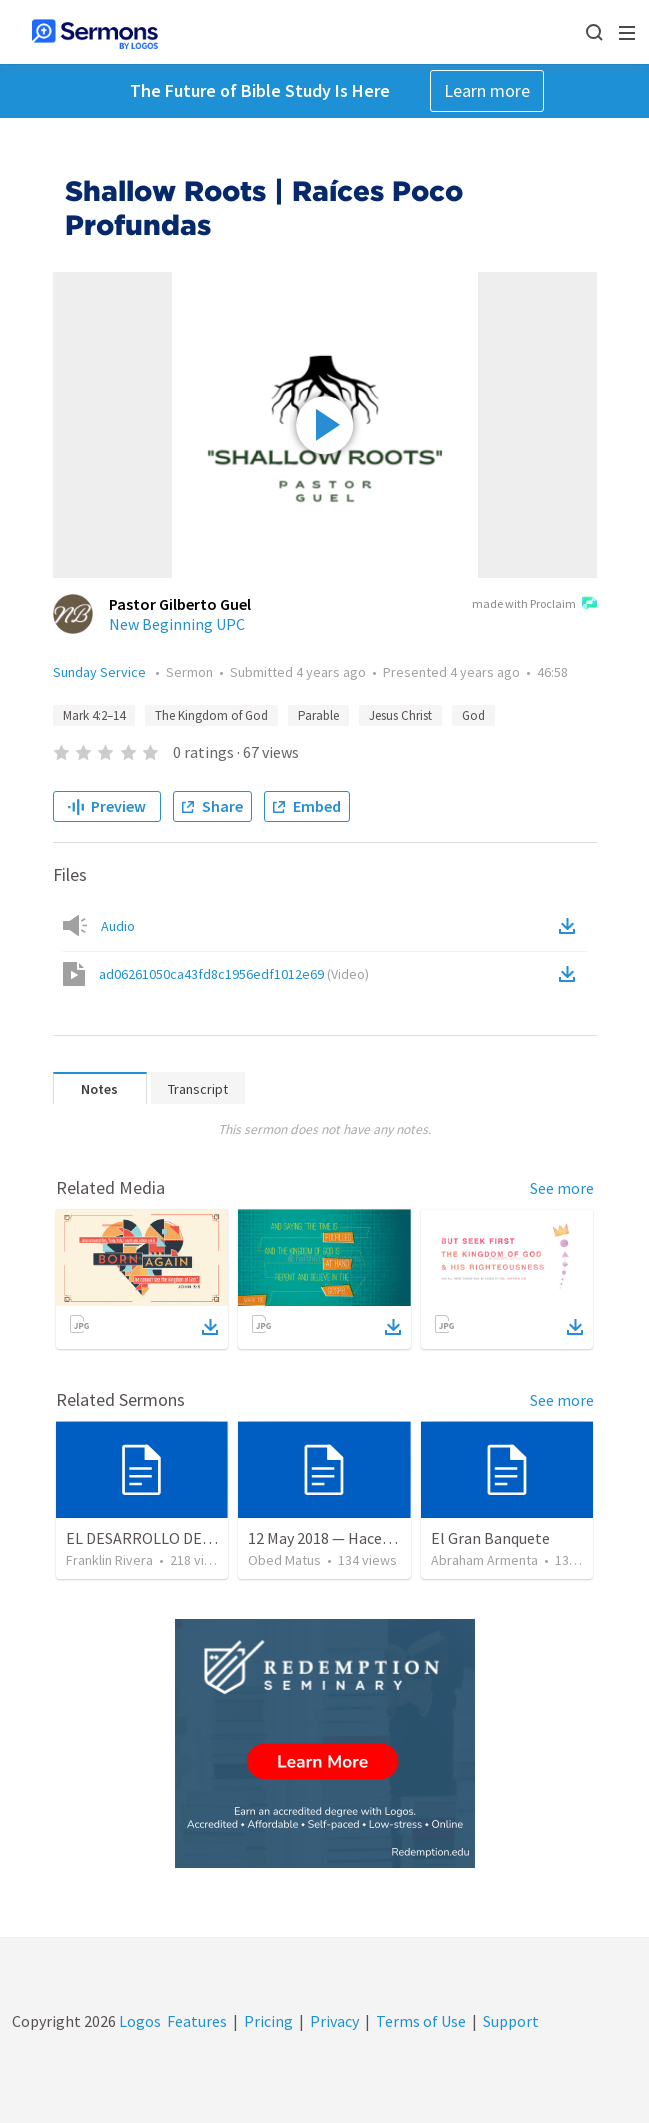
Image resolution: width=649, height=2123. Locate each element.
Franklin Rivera (109, 1560)
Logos (138, 2021)
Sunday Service (101, 672)
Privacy (334, 2021)
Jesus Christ (400, 715)
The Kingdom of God (211, 715)
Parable (318, 715)
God (473, 715)
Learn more (487, 90)
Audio (118, 926)
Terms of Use (421, 2021)
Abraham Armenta (484, 1560)
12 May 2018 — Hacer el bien (342, 1538)
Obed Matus (284, 1560)
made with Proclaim (534, 605)
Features (197, 2021)
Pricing (268, 2021)
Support (511, 2021)
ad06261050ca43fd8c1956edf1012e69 (234, 974)
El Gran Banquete (490, 1538)
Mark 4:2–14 (94, 715)
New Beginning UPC (177, 624)
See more (562, 1188)
